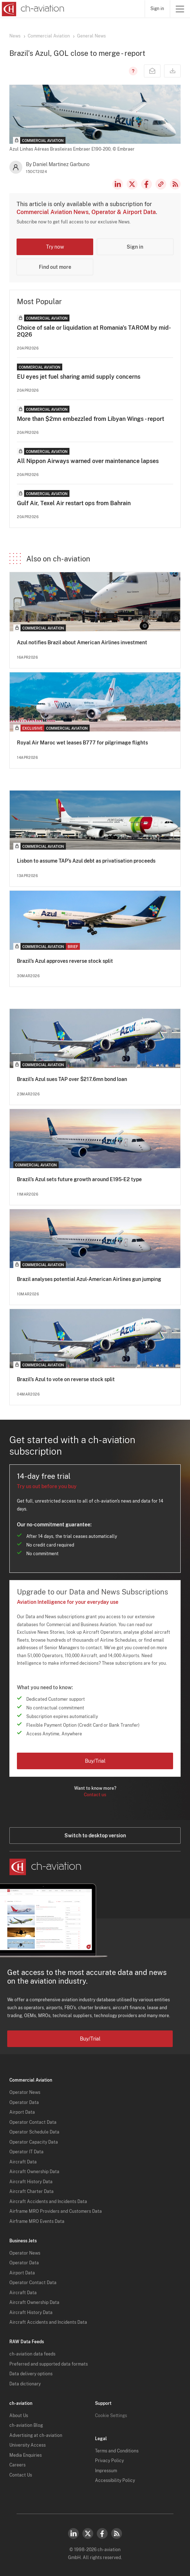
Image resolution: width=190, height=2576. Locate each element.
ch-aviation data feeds (32, 2354)
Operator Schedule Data (34, 2132)
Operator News (24, 2092)
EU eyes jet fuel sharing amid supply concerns (78, 376)
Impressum (106, 2470)
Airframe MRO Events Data (36, 2221)
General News (91, 36)
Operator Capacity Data (33, 2142)
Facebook (146, 184)
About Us (18, 2415)
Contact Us (20, 2475)
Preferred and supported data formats (48, 2364)
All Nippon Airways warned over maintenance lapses (88, 461)
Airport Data (22, 2112)
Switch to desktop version (95, 1835)
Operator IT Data (26, 2151)
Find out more (55, 267)
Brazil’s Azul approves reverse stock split (65, 961)
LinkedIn (117, 184)
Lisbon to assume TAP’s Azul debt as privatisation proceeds (86, 861)
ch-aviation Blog (26, 2425)
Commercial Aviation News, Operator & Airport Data (86, 212)
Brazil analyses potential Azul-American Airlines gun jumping (89, 1279)
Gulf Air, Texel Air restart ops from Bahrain (74, 503)
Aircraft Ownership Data (34, 2171)
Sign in (157, 8)
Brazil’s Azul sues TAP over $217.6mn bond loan (72, 1079)
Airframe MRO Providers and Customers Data (55, 2211)
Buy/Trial (95, 1761)
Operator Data (24, 2102)
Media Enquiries (25, 2455)
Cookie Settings (111, 2415)
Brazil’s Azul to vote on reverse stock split (66, 1379)
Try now (55, 247)
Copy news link (160, 184)
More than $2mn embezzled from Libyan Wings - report (90, 418)
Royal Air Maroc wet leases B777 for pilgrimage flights (82, 743)
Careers (17, 2465)
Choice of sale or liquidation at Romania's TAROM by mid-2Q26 (94, 331)
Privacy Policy (109, 2460)
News (15, 36)
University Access (27, 2445)
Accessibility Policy (115, 2480)
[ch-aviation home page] (32, 9)
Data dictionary (25, 2383)
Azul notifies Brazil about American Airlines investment (82, 642)
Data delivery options (31, 2373)
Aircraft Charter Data (31, 2191)
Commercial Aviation (49, 36)
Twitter (87, 2533)
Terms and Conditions (117, 2450)
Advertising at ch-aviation (35, 2435)
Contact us (95, 1794)
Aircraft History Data (31, 2181)
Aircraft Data (23, 2162)
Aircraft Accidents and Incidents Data (48, 2201)
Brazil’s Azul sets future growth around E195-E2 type (79, 1179)
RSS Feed (175, 184)
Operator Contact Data (32, 2122)
